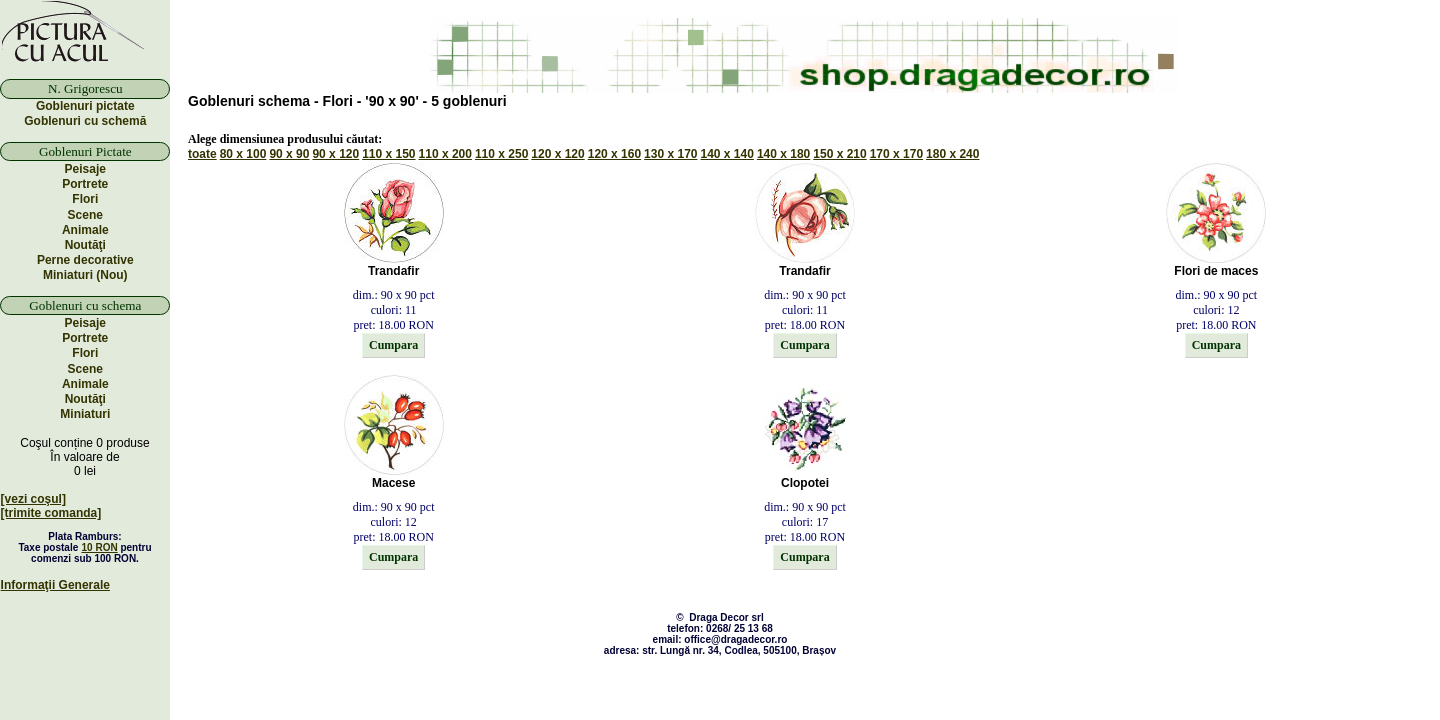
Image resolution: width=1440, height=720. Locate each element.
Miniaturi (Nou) (85, 275)
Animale (85, 230)
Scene (85, 215)
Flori (85, 199)
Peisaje (85, 169)
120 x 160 (614, 154)
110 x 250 (501, 154)
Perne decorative (85, 260)
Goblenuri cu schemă (85, 121)
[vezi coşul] (33, 499)
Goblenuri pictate (85, 106)
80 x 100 (243, 154)
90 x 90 (289, 154)
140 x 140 (727, 154)
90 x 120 (335, 154)
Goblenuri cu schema (85, 305)
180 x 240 (952, 154)
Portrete (85, 184)
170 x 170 (896, 154)
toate (202, 154)
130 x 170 (670, 154)
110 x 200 (445, 154)
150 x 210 (839, 154)
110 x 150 (388, 154)
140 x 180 (783, 154)
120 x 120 (557, 154)
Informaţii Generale (55, 585)
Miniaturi (85, 414)
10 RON (100, 547)
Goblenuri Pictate (85, 151)
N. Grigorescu (85, 88)
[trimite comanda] (51, 513)
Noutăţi (85, 245)
